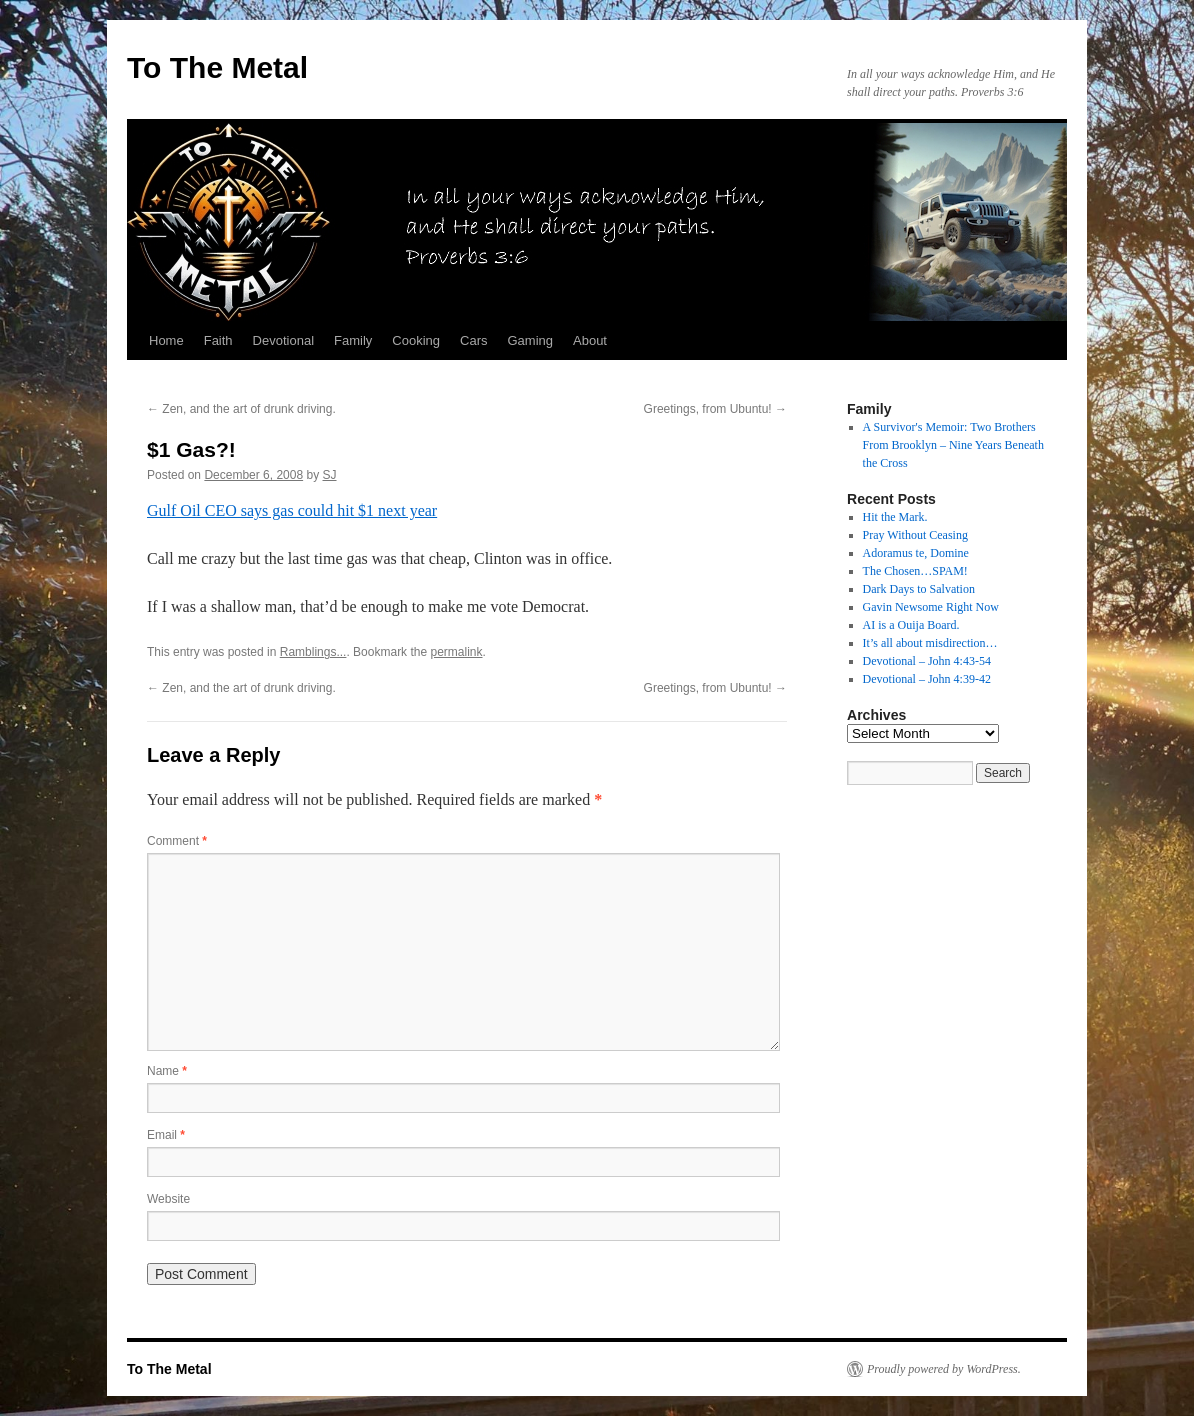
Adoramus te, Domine (916, 553)
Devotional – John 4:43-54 (927, 661)
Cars (473, 340)
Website (168, 1199)
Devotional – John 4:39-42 (927, 679)
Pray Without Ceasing (915, 535)
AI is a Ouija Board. (911, 625)
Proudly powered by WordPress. (944, 1369)
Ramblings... (313, 652)
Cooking (416, 340)
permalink (456, 652)
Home (166, 340)
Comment (177, 841)
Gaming (530, 340)
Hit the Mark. (895, 517)
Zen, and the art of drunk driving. (241, 409)
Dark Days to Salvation (919, 589)
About (590, 340)
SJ (330, 475)
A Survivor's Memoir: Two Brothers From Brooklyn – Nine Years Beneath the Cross (953, 445)
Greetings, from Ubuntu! (715, 409)
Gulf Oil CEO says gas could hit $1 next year (292, 510)
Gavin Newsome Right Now (931, 607)
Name (167, 1071)
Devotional (283, 340)
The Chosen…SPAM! (915, 571)
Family (353, 340)
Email (166, 1135)
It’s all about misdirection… (930, 643)
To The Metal (217, 67)
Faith (218, 340)
